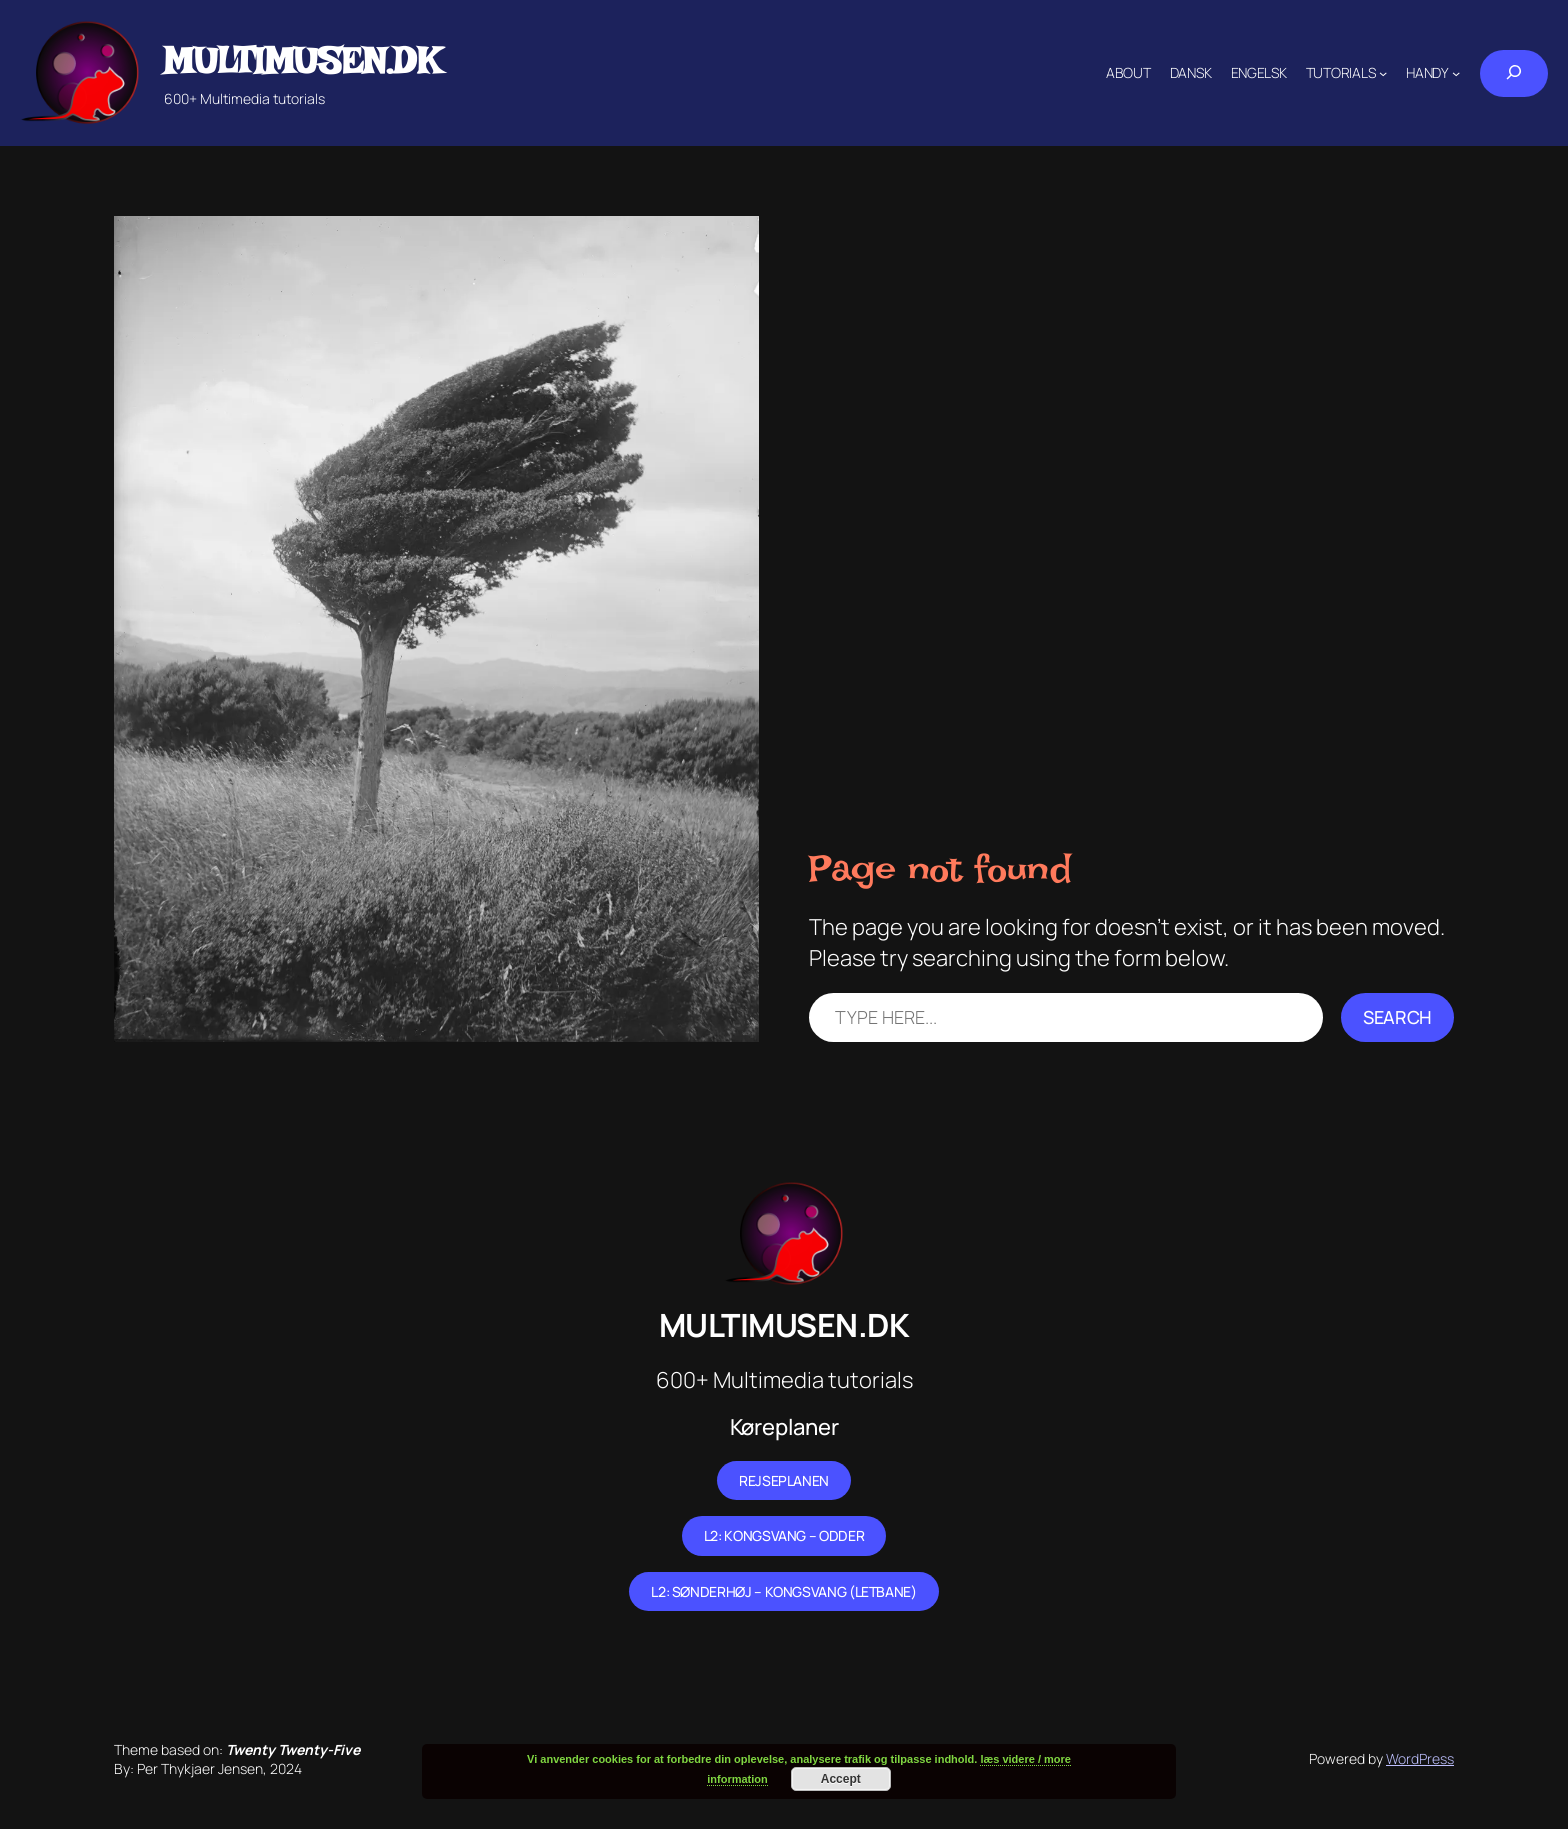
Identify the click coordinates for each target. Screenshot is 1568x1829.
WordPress (1420, 1758)
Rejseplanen (784, 1480)
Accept (841, 1779)
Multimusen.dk (302, 60)
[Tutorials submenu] (1383, 73)
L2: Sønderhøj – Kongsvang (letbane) (783, 1591)
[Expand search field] (1514, 73)
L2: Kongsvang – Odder (784, 1535)
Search (1397, 1017)
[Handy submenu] (1456, 73)
